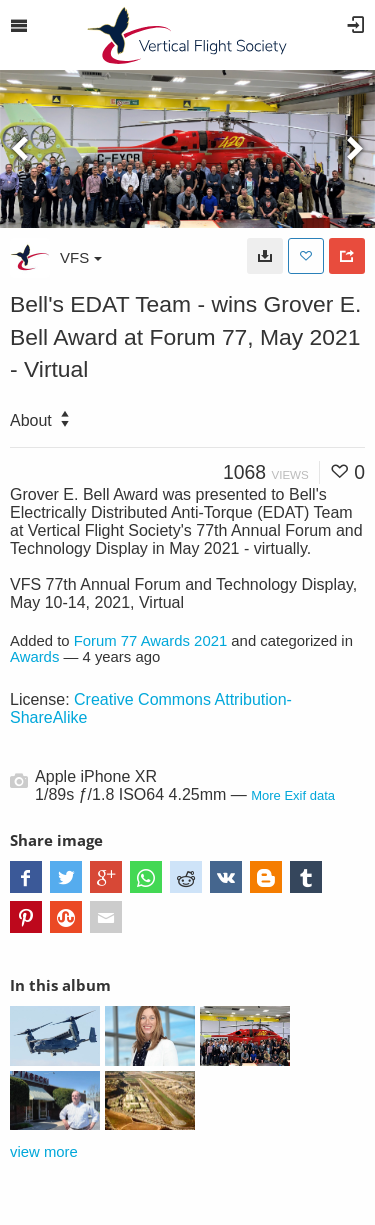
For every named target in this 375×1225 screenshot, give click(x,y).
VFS (81, 257)
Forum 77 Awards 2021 (151, 641)
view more (44, 1152)
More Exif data (293, 795)
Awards (34, 657)
